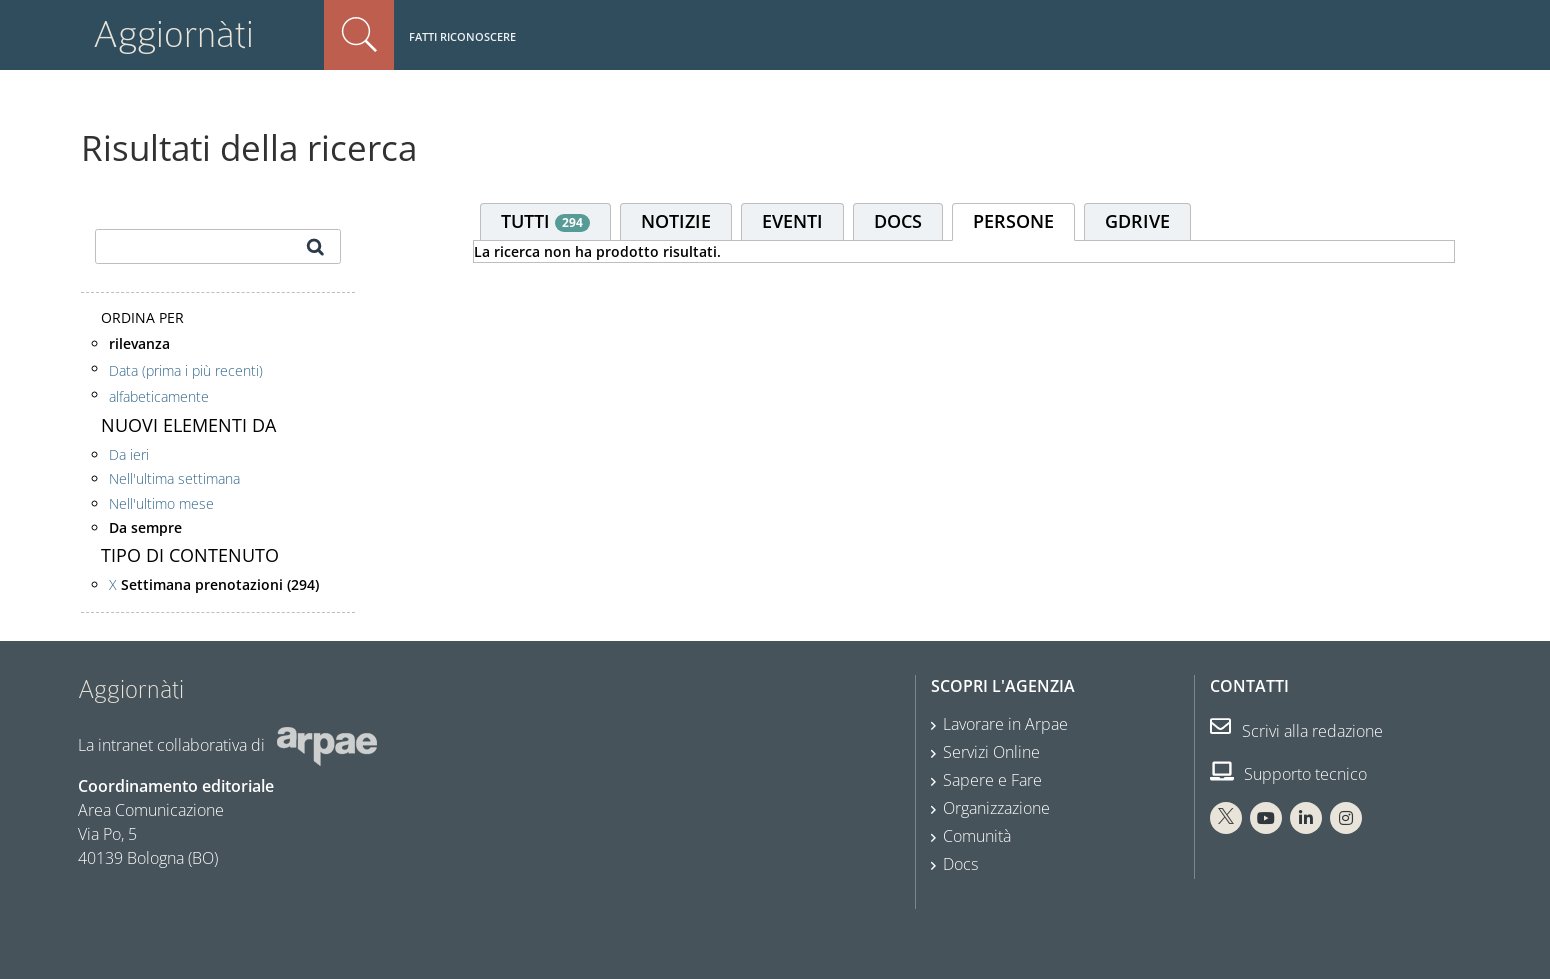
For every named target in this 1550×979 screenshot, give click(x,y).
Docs (960, 864)
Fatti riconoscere (462, 36)
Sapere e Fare (992, 780)
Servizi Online (991, 752)
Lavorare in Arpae (1005, 724)
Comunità (977, 836)
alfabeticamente (159, 396)
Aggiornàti (173, 34)
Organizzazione (996, 808)
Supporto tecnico (1288, 774)
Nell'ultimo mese (161, 503)
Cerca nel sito (359, 35)
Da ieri (129, 454)
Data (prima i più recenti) (186, 369)
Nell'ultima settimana (174, 478)
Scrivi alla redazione (1296, 731)
